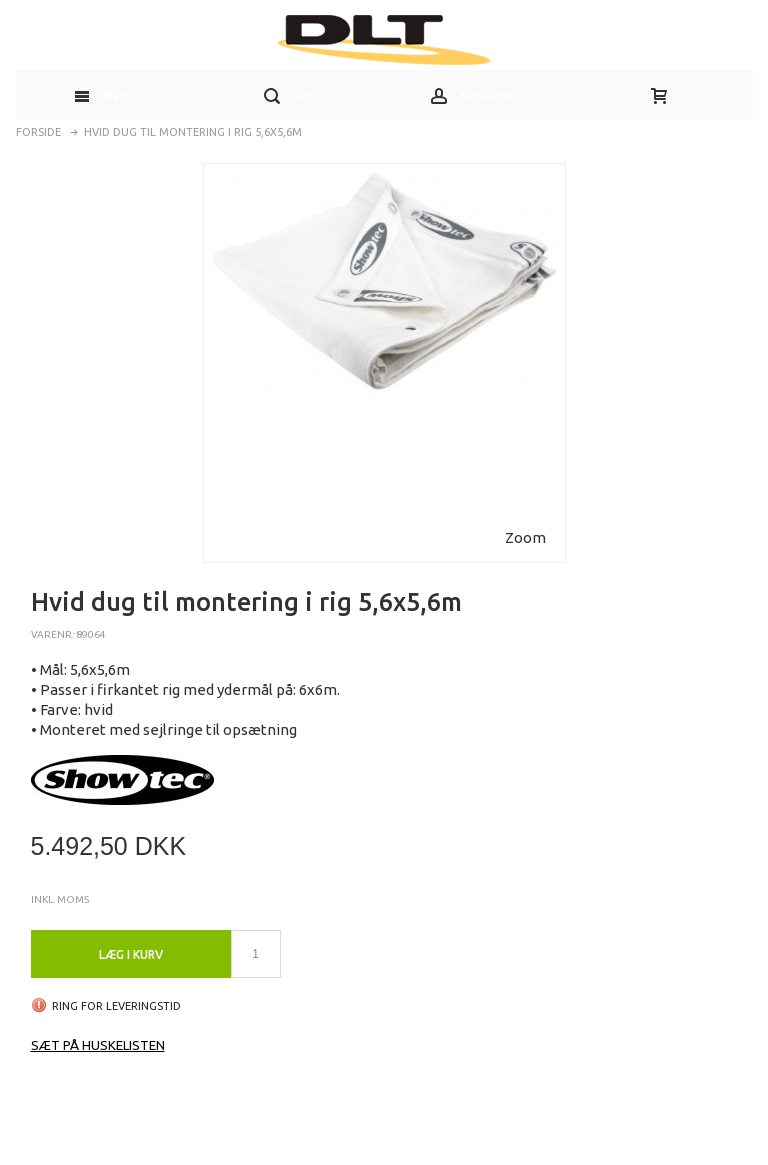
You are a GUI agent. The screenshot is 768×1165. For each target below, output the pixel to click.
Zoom (525, 537)
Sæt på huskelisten (98, 1045)
